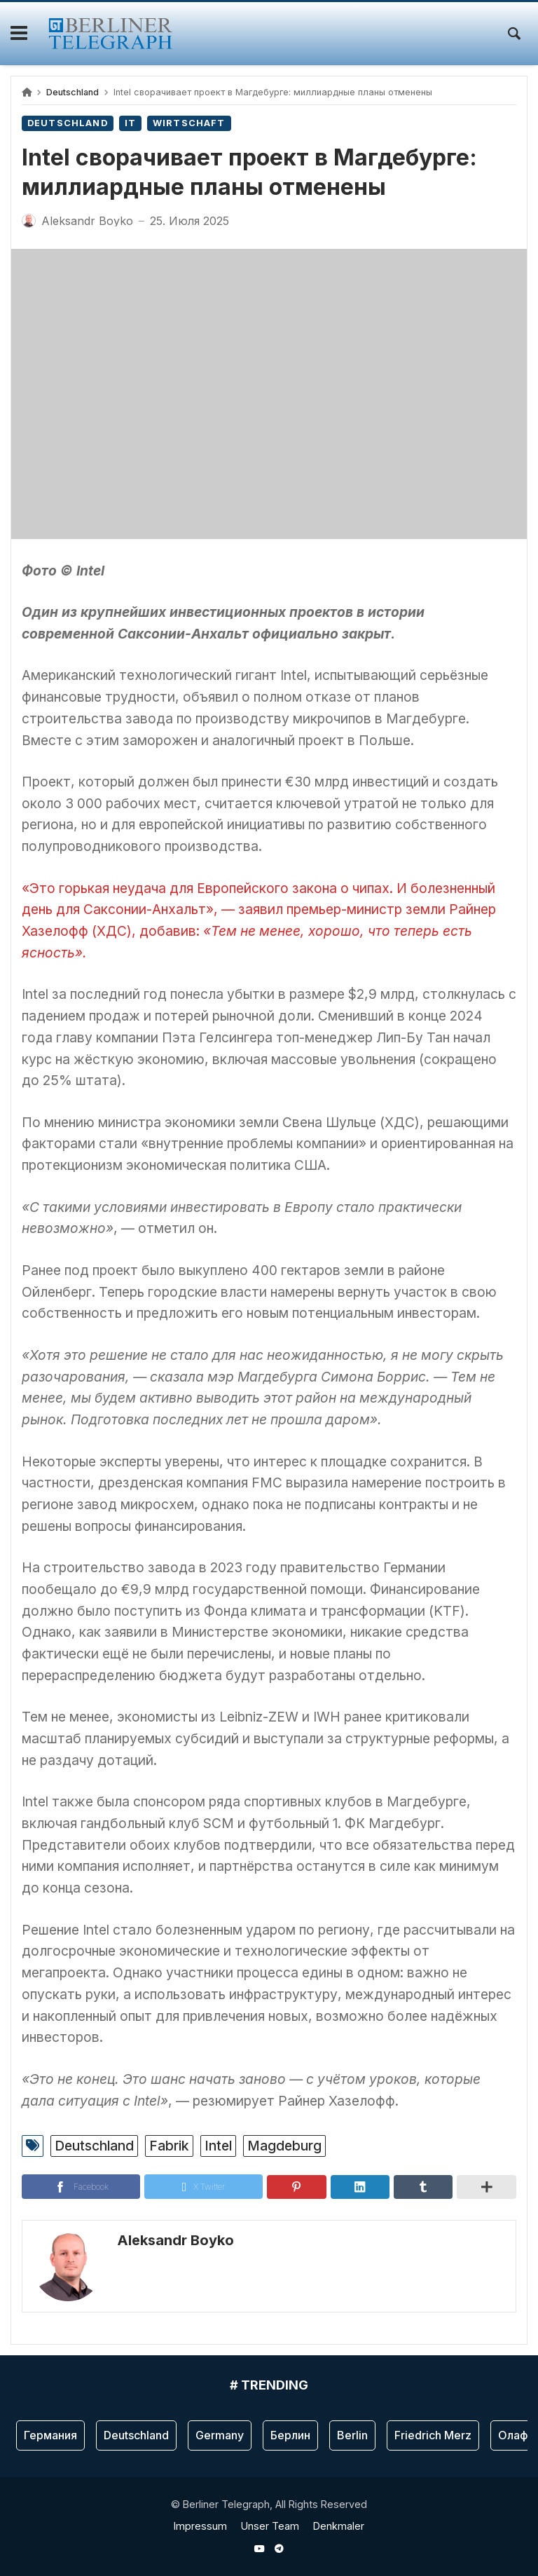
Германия (50, 2435)
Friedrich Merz (432, 2435)
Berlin (352, 2435)
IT (130, 123)
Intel (218, 2145)
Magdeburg (284, 2145)
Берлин (290, 2435)
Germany (219, 2435)
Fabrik (169, 2145)
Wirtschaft (189, 123)
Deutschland (72, 92)
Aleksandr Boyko (175, 2240)
